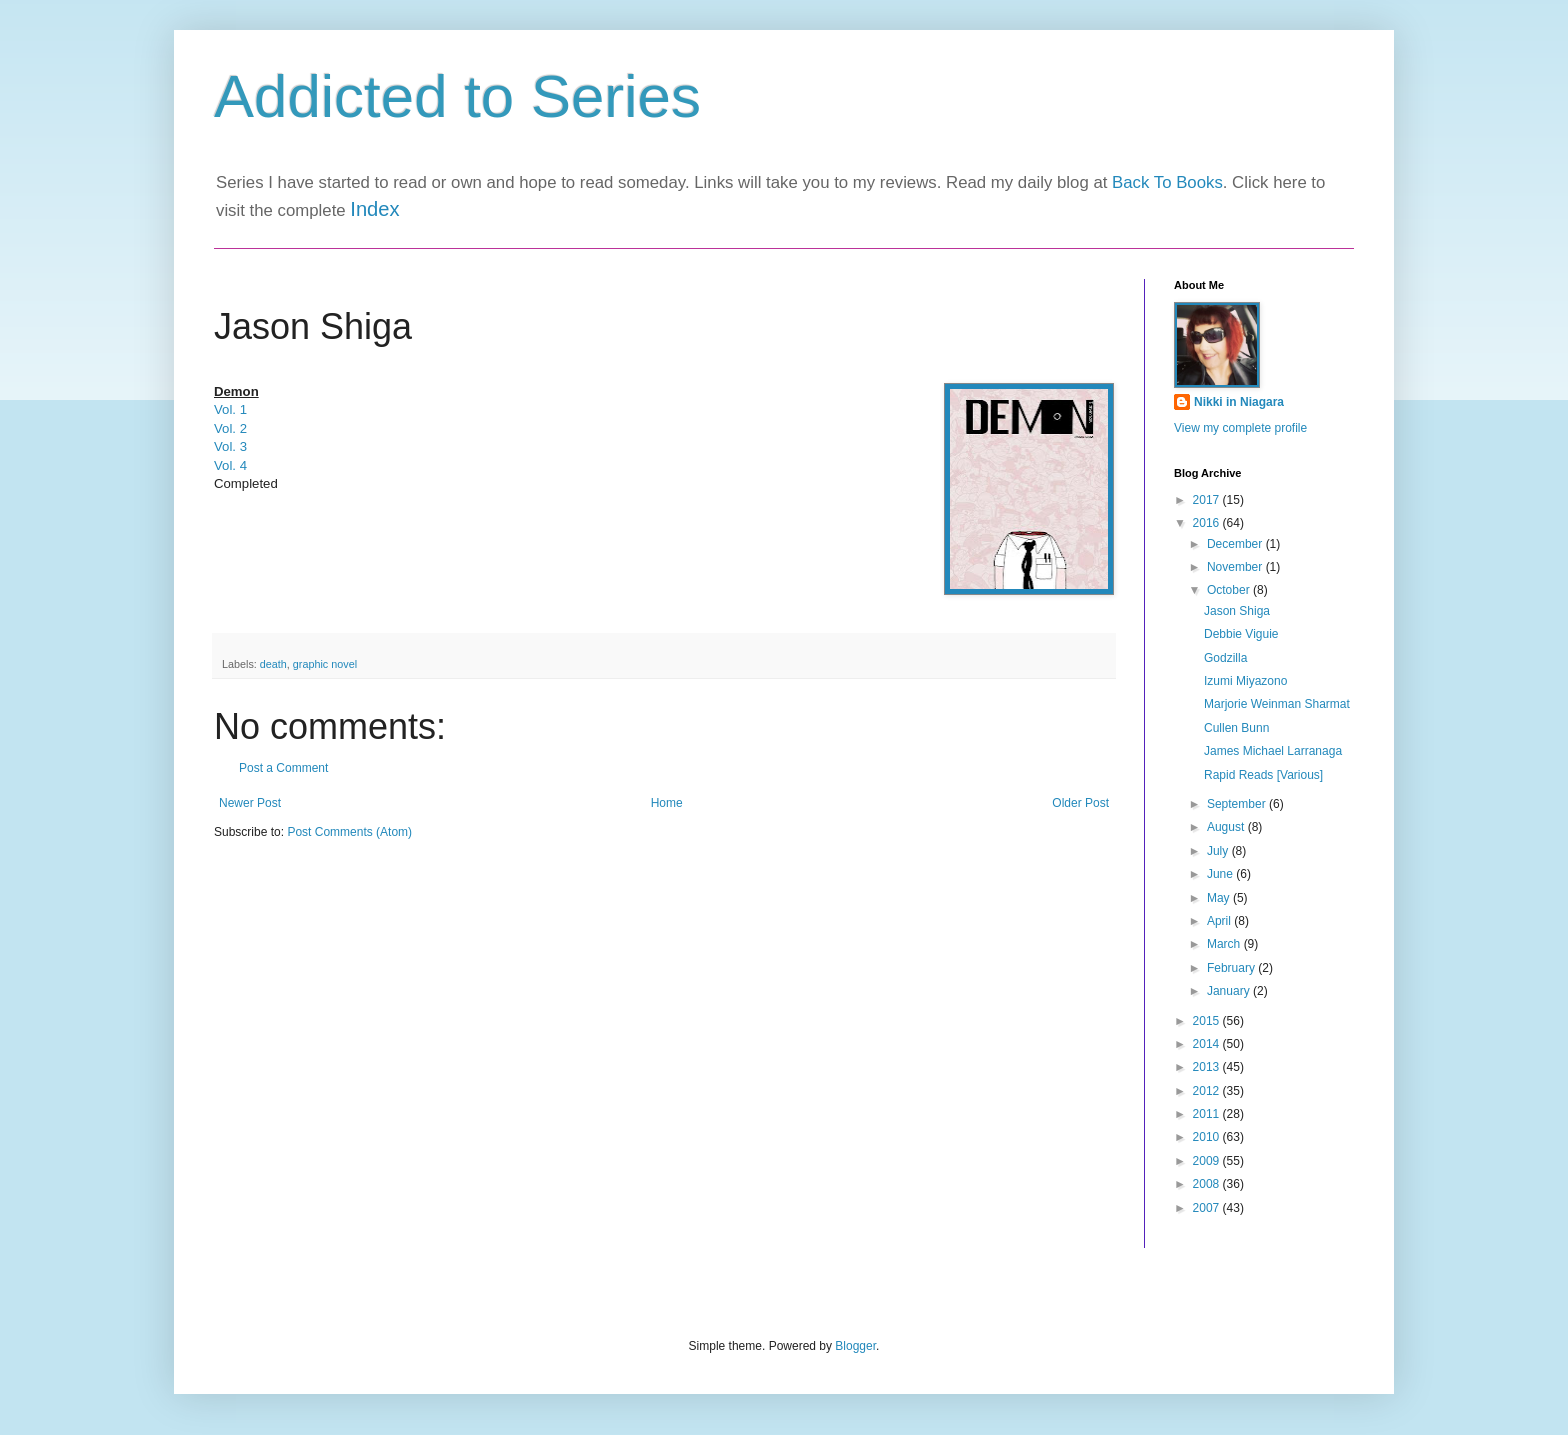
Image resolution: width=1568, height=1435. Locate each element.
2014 (1208, 1044)
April (1220, 921)
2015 (1208, 1021)
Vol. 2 (230, 428)
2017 (1208, 500)
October (1230, 590)
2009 (1208, 1161)
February (1232, 968)
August (1227, 827)
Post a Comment (283, 768)
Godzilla (1225, 658)
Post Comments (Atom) (349, 832)
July (1219, 851)
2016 (1208, 523)
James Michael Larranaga (1273, 751)
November (1236, 567)
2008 (1208, 1184)
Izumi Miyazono (1245, 681)
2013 (1208, 1067)
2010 (1208, 1137)
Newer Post (250, 803)
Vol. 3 (230, 446)
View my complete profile (1240, 428)
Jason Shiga (1237, 611)
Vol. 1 (230, 409)
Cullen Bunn (1236, 728)
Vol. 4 (230, 465)
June (1221, 874)
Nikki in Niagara (1239, 402)
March (1225, 944)
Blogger (855, 1346)
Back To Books (1167, 182)
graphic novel (325, 664)
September (1238, 804)
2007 (1208, 1208)
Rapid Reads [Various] (1263, 775)
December (1236, 544)
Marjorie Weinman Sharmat (1277, 704)
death (273, 664)
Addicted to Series (457, 96)
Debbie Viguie (1241, 634)
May (1220, 898)
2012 (1208, 1091)
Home (667, 803)
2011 (1208, 1114)
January (1230, 991)
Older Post (1080, 803)
